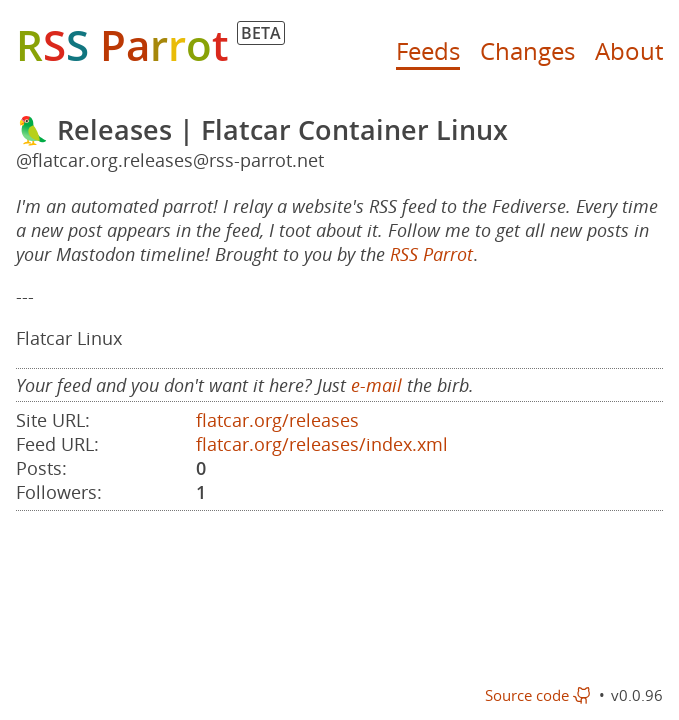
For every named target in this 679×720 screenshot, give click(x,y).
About (629, 50)
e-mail (376, 385)
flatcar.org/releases (277, 420)
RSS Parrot (431, 254)
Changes (527, 50)
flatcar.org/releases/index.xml (322, 444)
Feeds (428, 50)
